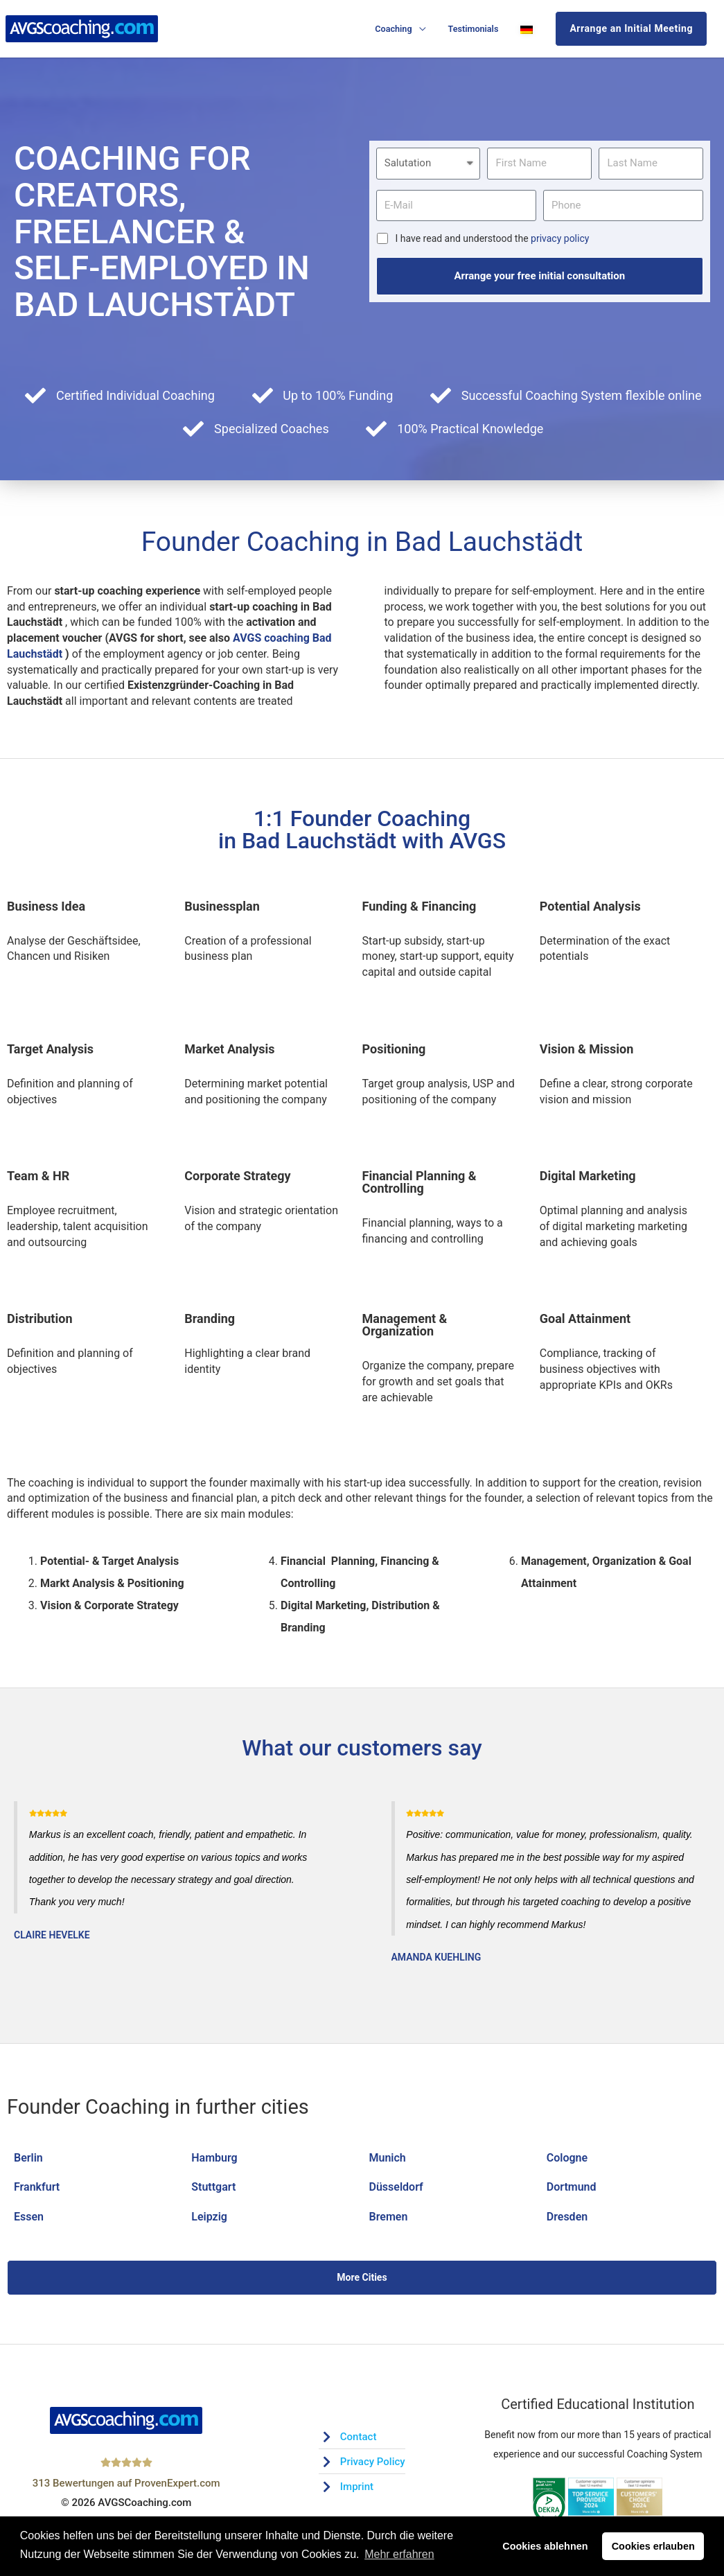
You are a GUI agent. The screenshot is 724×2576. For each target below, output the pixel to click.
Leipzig (209, 2216)
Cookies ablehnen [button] (545, 2546)
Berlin (28, 2157)
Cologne (567, 2157)
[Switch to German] (526, 28)
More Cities (362, 2277)
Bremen (388, 2216)
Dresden (567, 2216)
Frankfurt (37, 2186)
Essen (29, 2216)
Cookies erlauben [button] (653, 2546)
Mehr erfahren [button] (399, 2554)
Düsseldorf (396, 2186)
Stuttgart (213, 2186)
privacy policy (560, 238)
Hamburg (214, 2157)
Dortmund (572, 2186)
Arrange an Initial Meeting (631, 28)
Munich (387, 2157)
